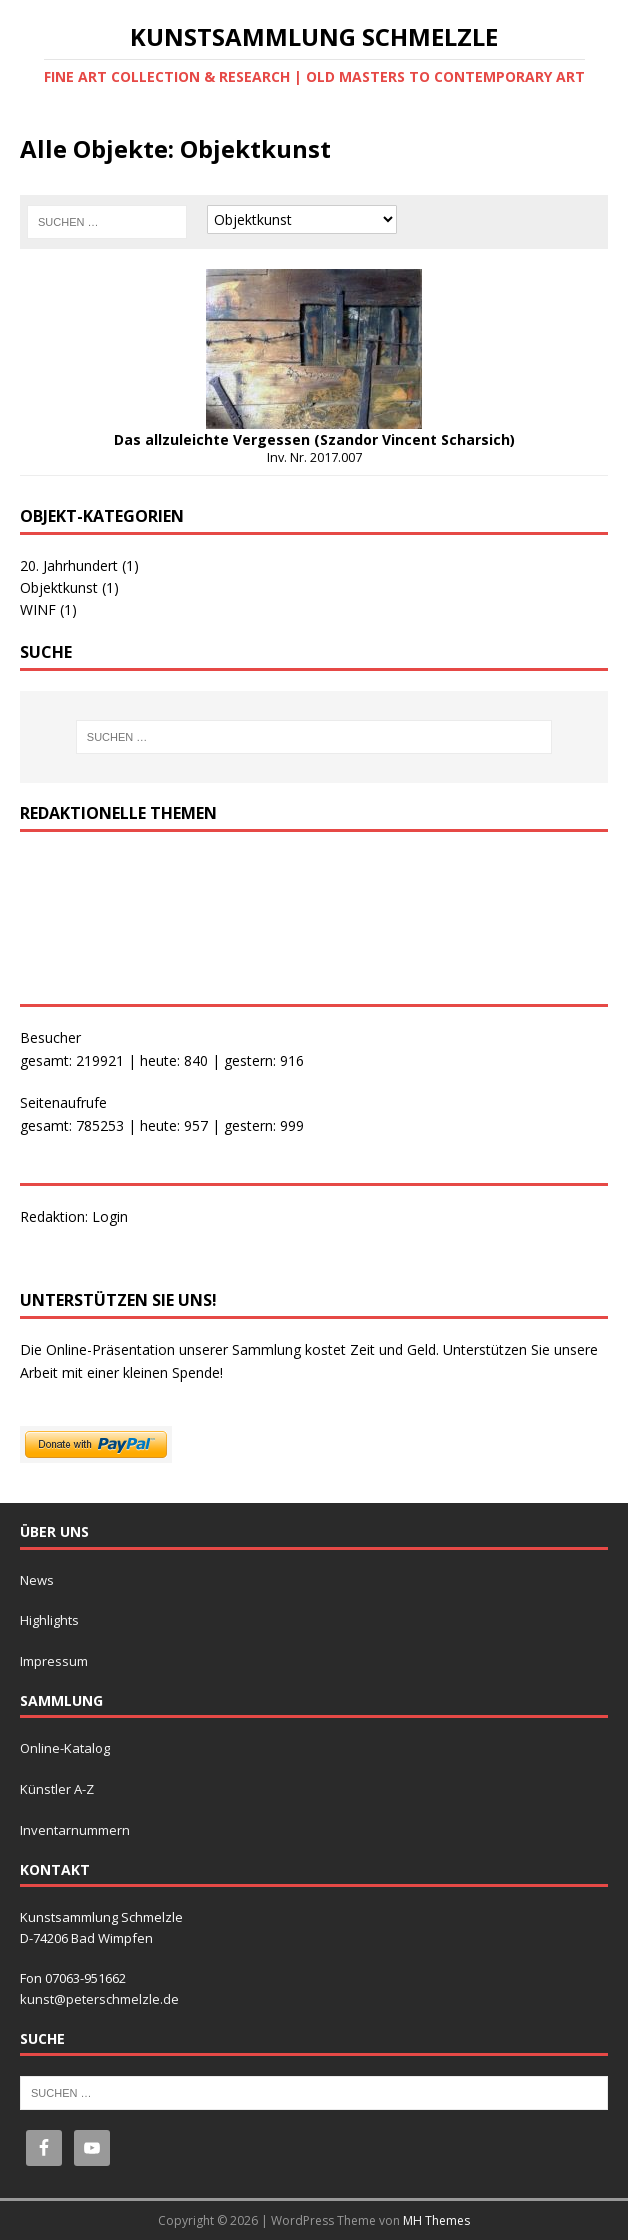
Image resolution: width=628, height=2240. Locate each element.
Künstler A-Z (57, 1789)
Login (110, 1216)
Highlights (49, 1620)
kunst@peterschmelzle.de (99, 1999)
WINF (48, 609)
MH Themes (436, 2220)
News (37, 1580)
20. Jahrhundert (79, 565)
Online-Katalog (65, 1748)
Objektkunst (69, 587)
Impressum (54, 1661)
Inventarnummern (75, 1830)
